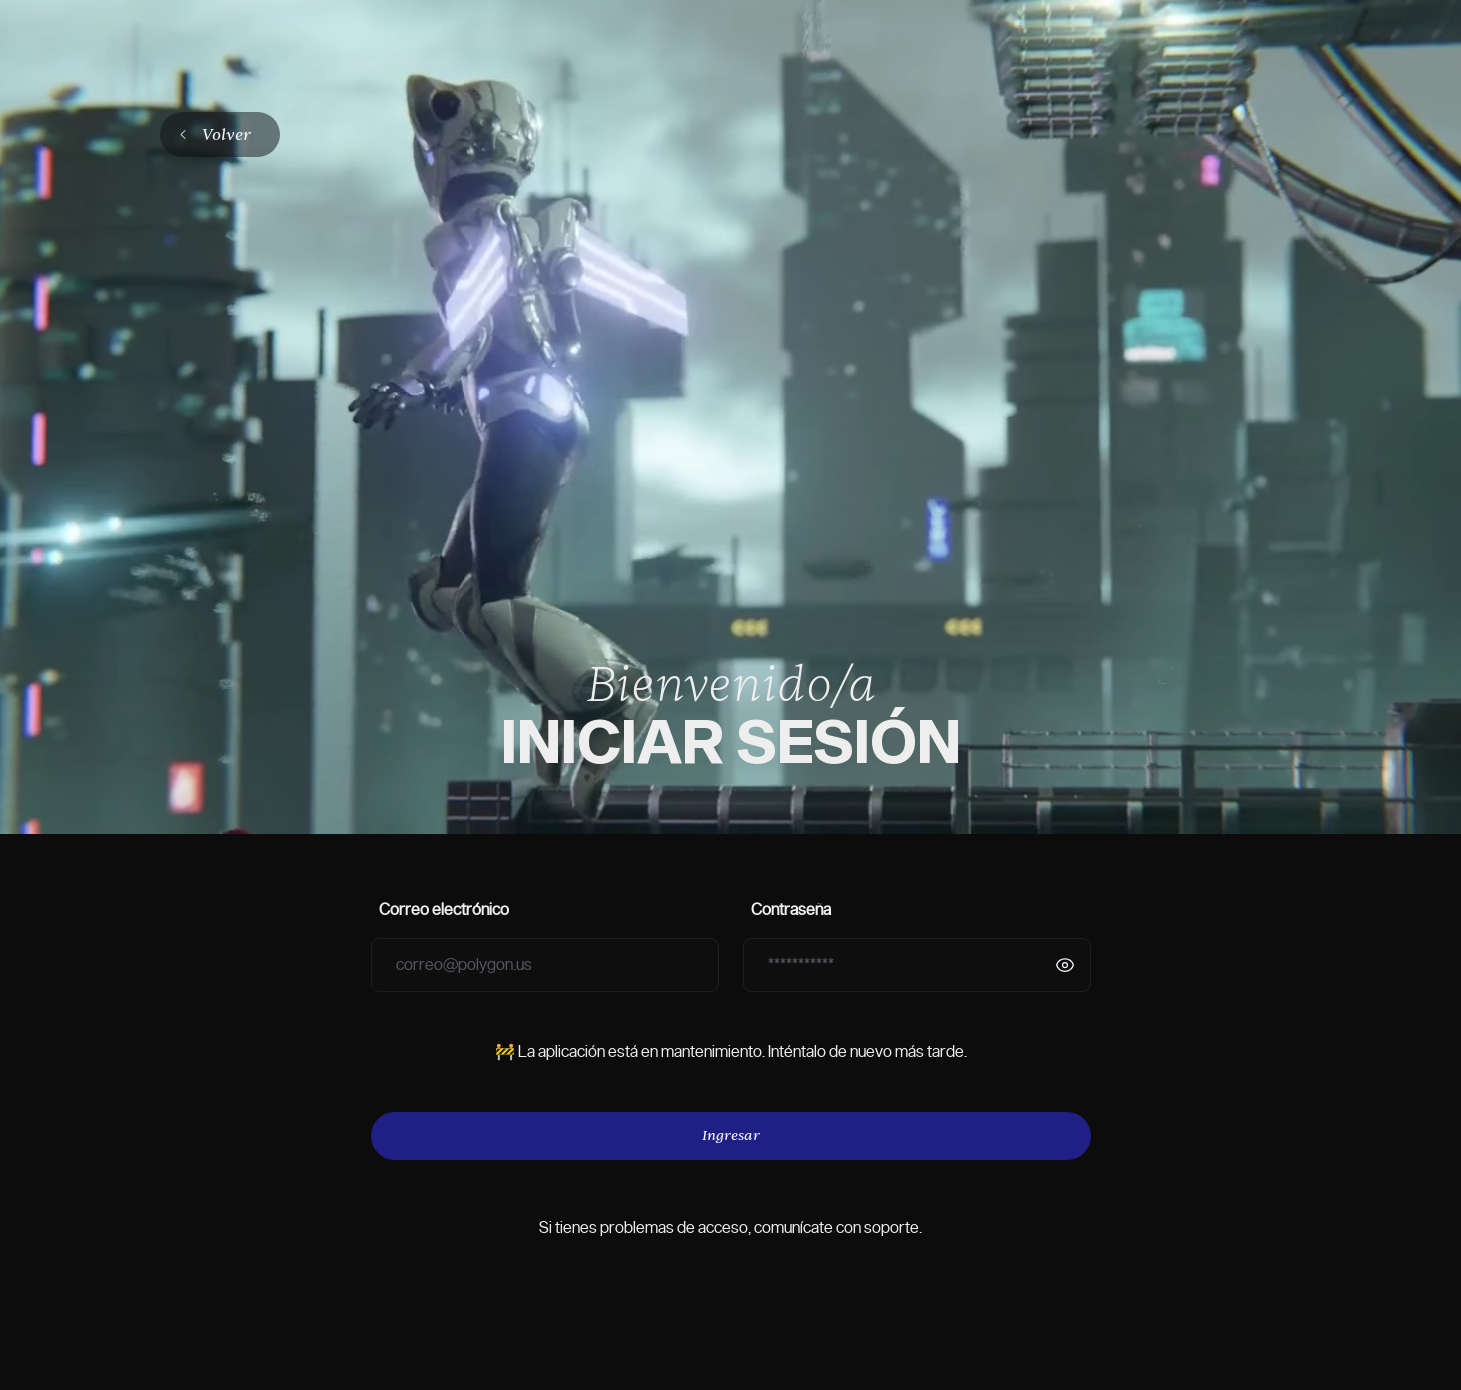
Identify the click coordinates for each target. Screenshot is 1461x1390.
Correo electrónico (444, 910)
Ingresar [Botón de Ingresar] (731, 1135)
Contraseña (791, 910)
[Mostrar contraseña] (1065, 965)
